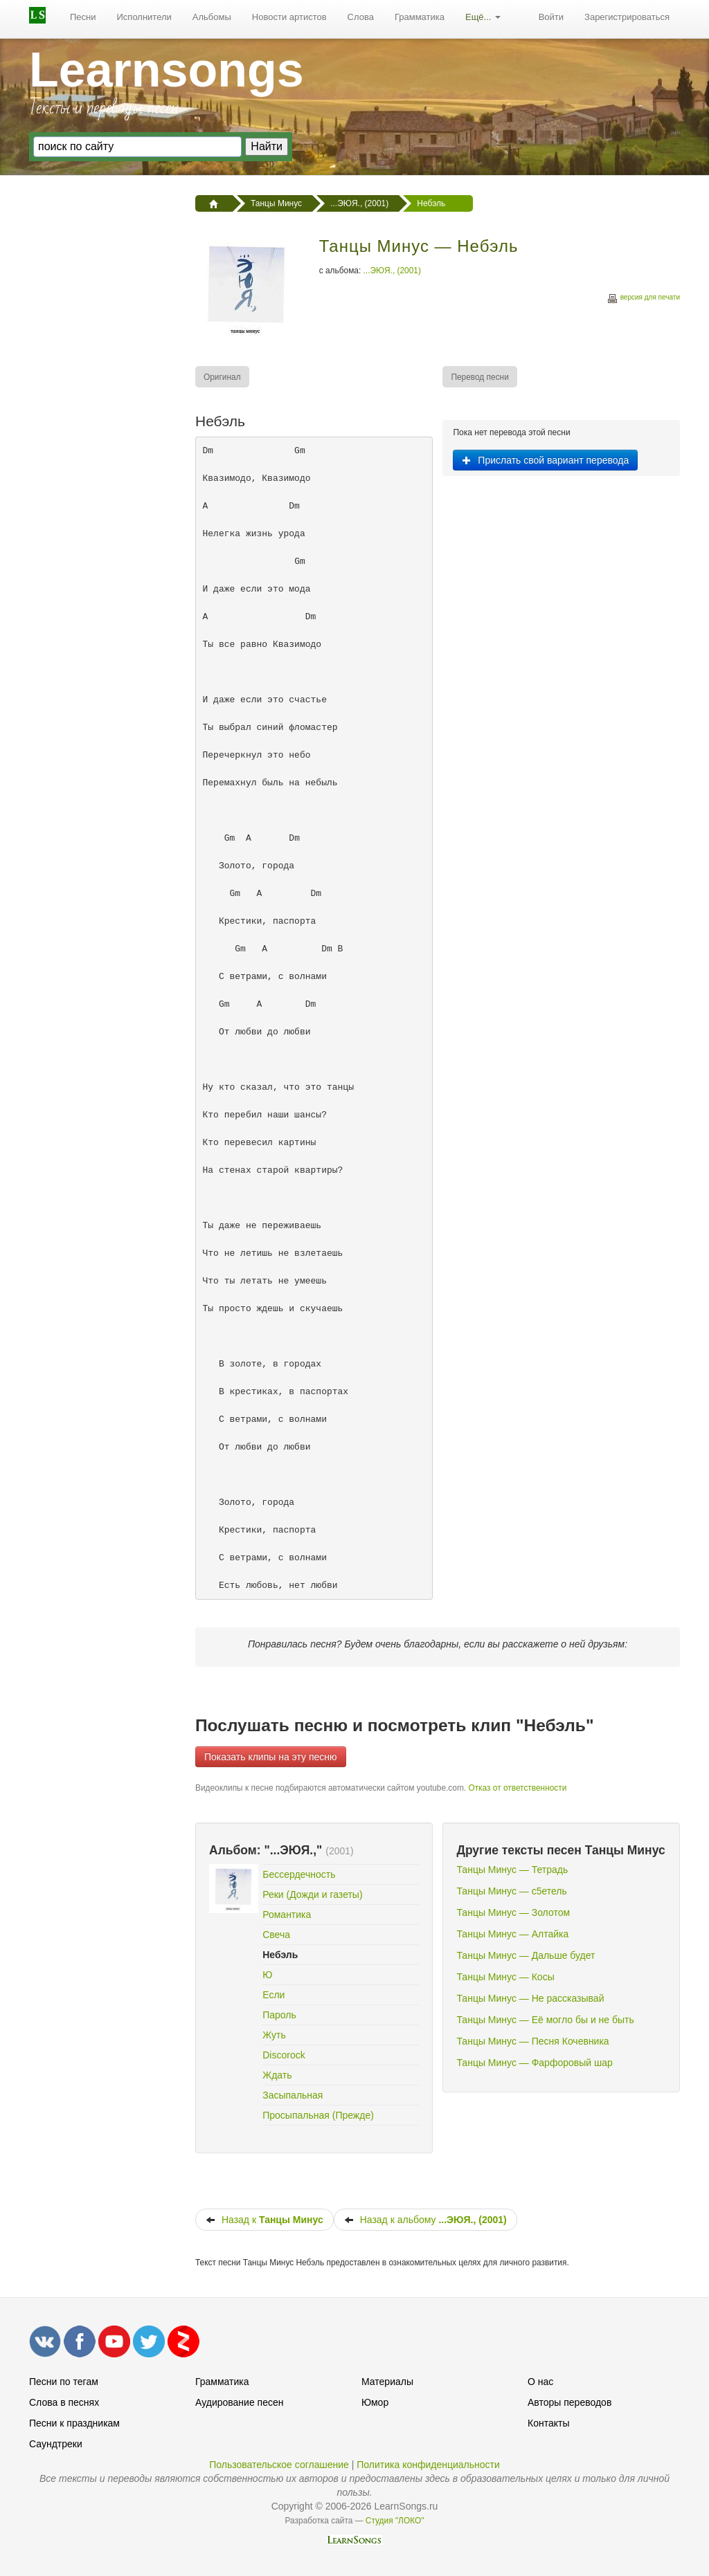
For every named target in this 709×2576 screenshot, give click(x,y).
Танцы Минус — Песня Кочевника (532, 2041)
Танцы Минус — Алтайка (512, 1933)
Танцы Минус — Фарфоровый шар (534, 2062)
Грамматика (420, 17)
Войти (551, 17)
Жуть (273, 2034)
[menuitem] (83, 17)
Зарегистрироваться (627, 17)
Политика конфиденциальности (428, 2464)
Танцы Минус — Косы (505, 1976)
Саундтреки (55, 2443)
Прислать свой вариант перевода (545, 460)
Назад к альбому (425, 2219)
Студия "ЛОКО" (395, 2520)
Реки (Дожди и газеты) (312, 1894)
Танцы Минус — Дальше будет (525, 1955)
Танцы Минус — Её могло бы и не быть (545, 2019)
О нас (540, 2381)
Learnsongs (166, 70)
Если (273, 1994)
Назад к (264, 2219)
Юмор (374, 2402)
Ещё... (483, 17)
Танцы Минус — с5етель (511, 1891)
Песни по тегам (63, 2381)
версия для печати (643, 299)
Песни (83, 17)
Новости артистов (289, 17)
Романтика (286, 1914)
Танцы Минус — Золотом (513, 1912)
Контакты (548, 2423)
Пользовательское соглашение (279, 2464)
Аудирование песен (239, 2402)
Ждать (276, 2075)
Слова (361, 17)
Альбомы (211, 17)
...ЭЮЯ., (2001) (392, 270)
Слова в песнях (64, 2402)
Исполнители (144, 17)
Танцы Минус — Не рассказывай (530, 1998)
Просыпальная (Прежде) (318, 2115)
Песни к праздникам (74, 2423)
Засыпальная (292, 2095)
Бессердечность (298, 1874)
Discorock (283, 2055)
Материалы (387, 2381)
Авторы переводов (569, 2402)
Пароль (279, 2014)
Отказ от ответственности (517, 1788)
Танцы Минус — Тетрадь (512, 1869)
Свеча (276, 1934)
